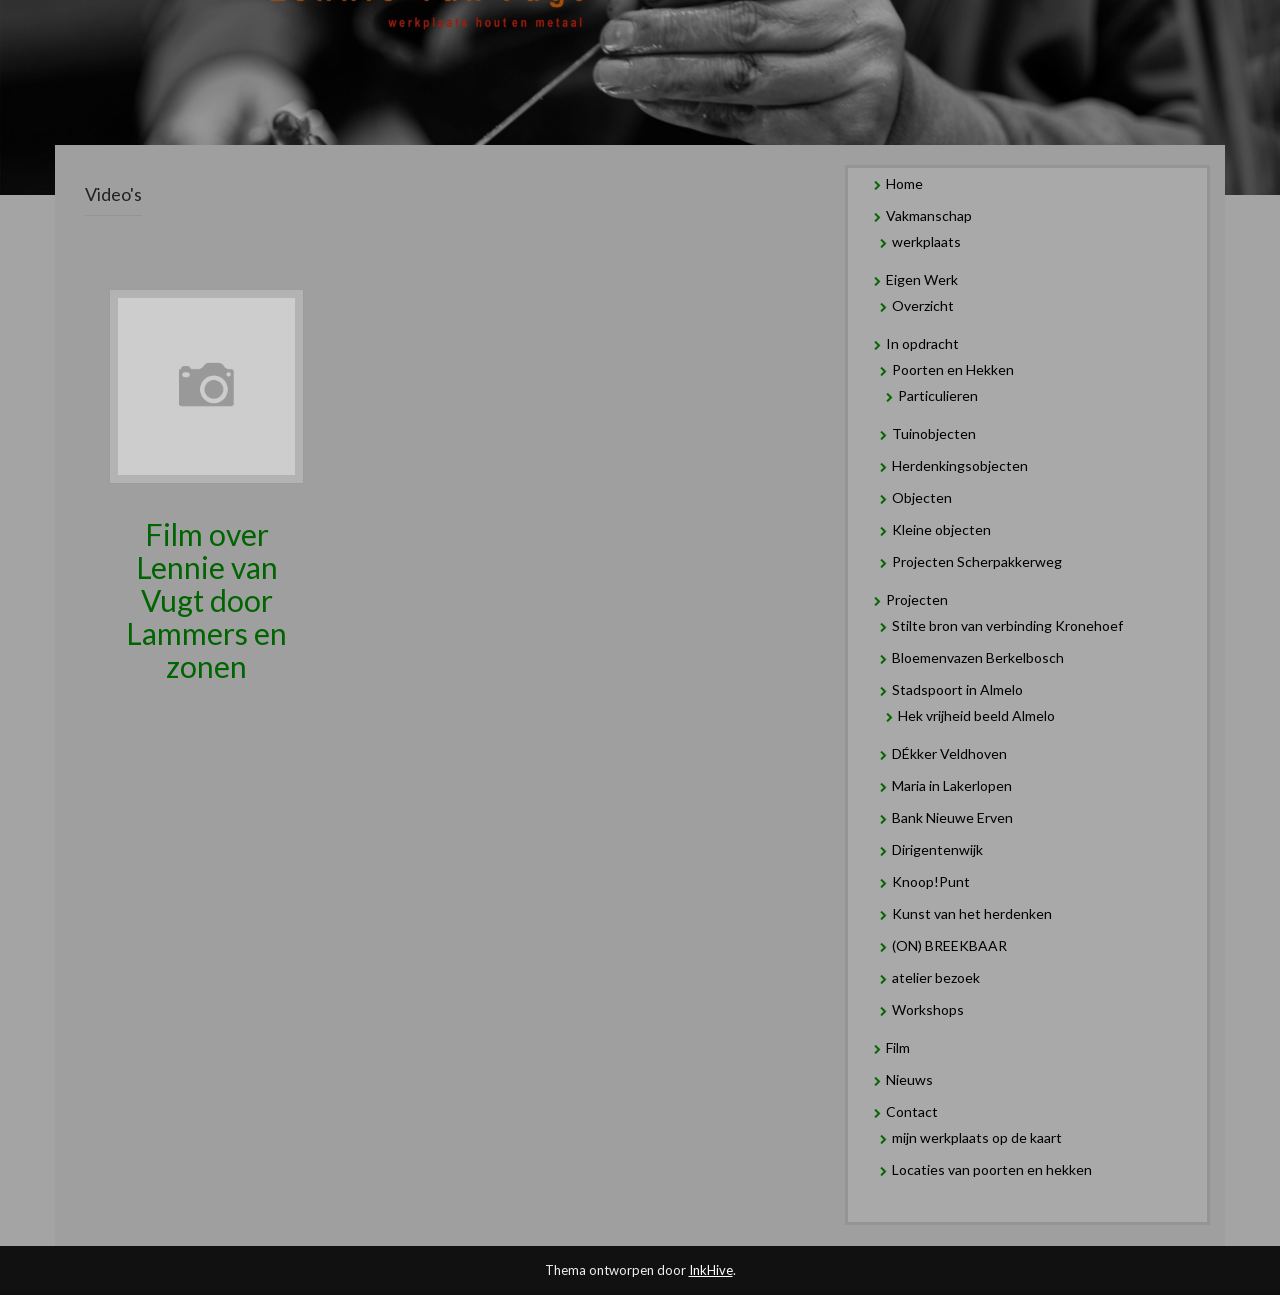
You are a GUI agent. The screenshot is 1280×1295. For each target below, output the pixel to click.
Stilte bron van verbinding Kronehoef (1007, 625)
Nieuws (909, 1079)
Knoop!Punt (931, 881)
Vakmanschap (929, 215)
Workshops (928, 1009)
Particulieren (938, 395)
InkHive (711, 1270)
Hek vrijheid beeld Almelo (976, 715)
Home (904, 183)
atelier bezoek (936, 977)
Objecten (922, 497)
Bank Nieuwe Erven (952, 817)
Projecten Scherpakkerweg (977, 561)
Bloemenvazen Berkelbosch (978, 657)
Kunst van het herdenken (972, 913)
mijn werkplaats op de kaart (977, 1137)
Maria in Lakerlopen (952, 785)
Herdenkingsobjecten (960, 465)
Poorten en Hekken (953, 369)
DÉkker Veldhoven (949, 753)
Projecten (917, 599)
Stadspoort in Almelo (957, 689)
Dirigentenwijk (937, 849)
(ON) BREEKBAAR (949, 945)
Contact (912, 1111)
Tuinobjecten (934, 433)
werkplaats (926, 241)
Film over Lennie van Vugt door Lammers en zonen (206, 600)
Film (898, 1047)
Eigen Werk (922, 279)
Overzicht (923, 305)
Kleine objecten (941, 529)
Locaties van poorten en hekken (992, 1169)
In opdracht (922, 343)
